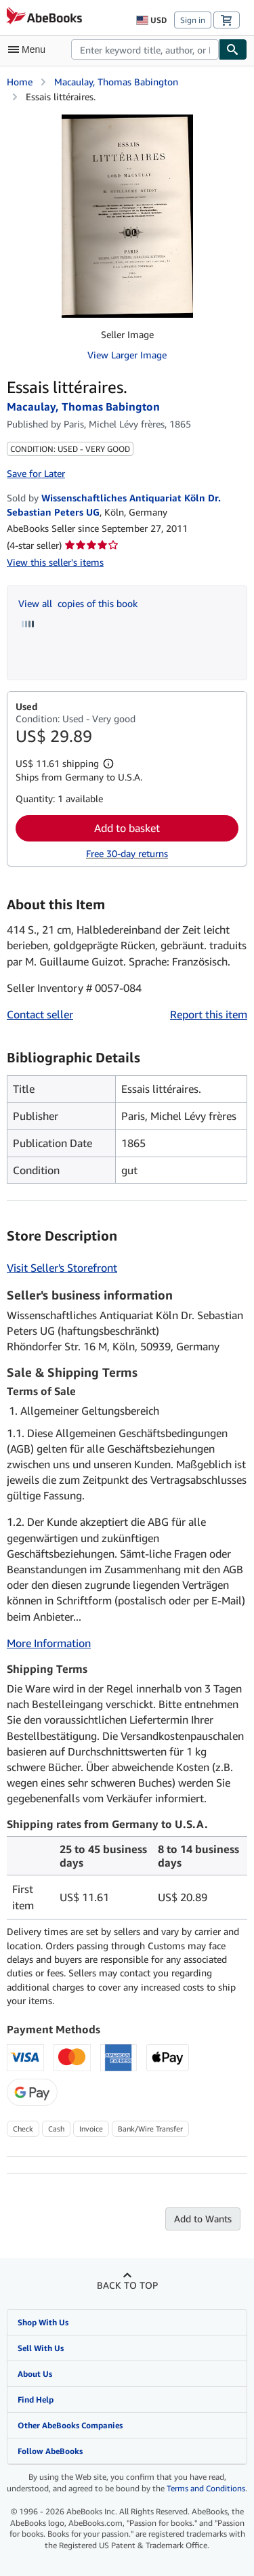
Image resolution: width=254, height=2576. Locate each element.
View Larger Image (127, 354)
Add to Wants (203, 2218)
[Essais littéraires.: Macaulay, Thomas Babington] (127, 216)
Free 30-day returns (127, 853)
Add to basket (127, 828)
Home (20, 81)
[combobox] (145, 49)
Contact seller (40, 1014)
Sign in (192, 20)
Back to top (127, 2285)
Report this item (208, 1014)
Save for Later (36, 473)
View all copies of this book (77, 603)
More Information (49, 1643)
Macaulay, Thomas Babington (116, 81)
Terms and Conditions (206, 2488)
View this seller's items (55, 562)
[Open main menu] (29, 49)
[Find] (233, 49)
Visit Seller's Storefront (62, 1267)
